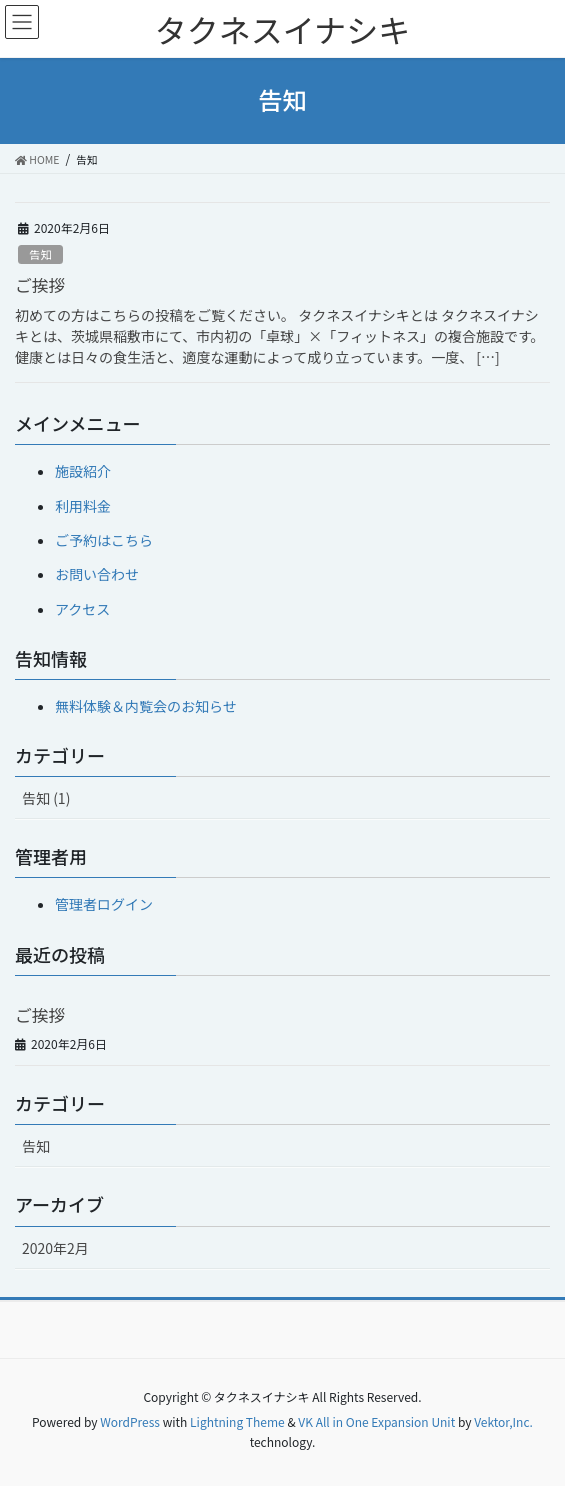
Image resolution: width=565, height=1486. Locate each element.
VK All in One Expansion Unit (376, 1421)
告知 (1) (46, 798)
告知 (40, 254)
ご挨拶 (40, 285)
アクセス (82, 609)
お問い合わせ (97, 574)
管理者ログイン (104, 904)
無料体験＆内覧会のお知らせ (146, 706)
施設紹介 (83, 471)
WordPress (130, 1421)
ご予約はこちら (104, 540)
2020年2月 (55, 1248)
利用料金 (83, 506)
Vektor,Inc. (503, 1421)
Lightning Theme (237, 1421)
